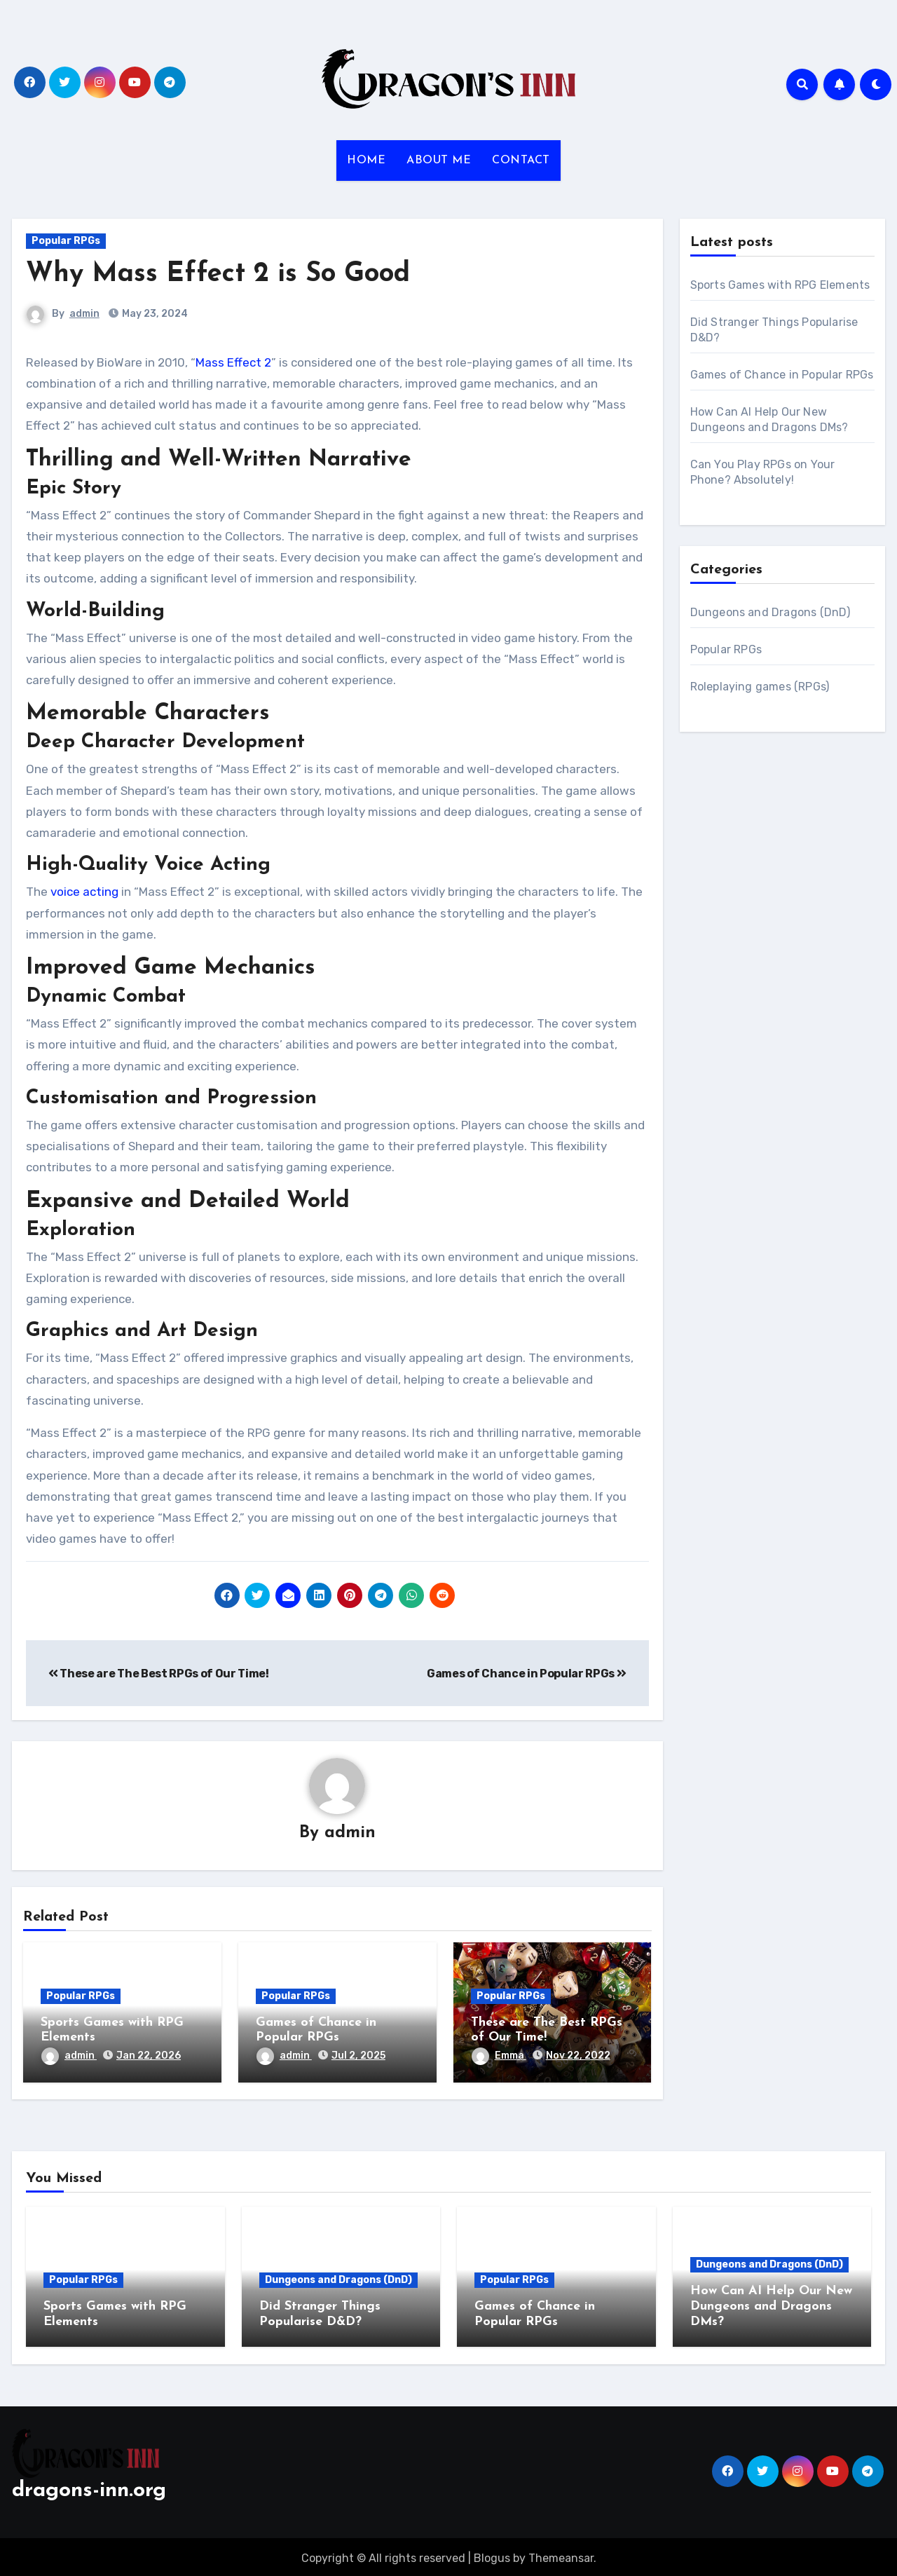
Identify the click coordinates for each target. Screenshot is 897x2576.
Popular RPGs (66, 241)
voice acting (84, 892)
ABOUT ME (438, 160)
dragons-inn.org (89, 2488)
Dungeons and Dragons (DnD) (770, 612)
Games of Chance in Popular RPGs (526, 1673)
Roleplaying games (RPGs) (760, 686)
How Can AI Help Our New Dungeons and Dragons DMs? (771, 2307)
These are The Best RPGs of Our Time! (158, 1673)
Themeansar (561, 2555)
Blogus (492, 2555)
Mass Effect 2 (233, 362)
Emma (499, 2056)
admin (84, 314)
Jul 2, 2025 (358, 2056)
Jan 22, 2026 (148, 2056)
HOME (366, 160)
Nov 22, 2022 (578, 2056)
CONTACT (521, 160)
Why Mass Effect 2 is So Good (218, 274)
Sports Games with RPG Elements (780, 285)
